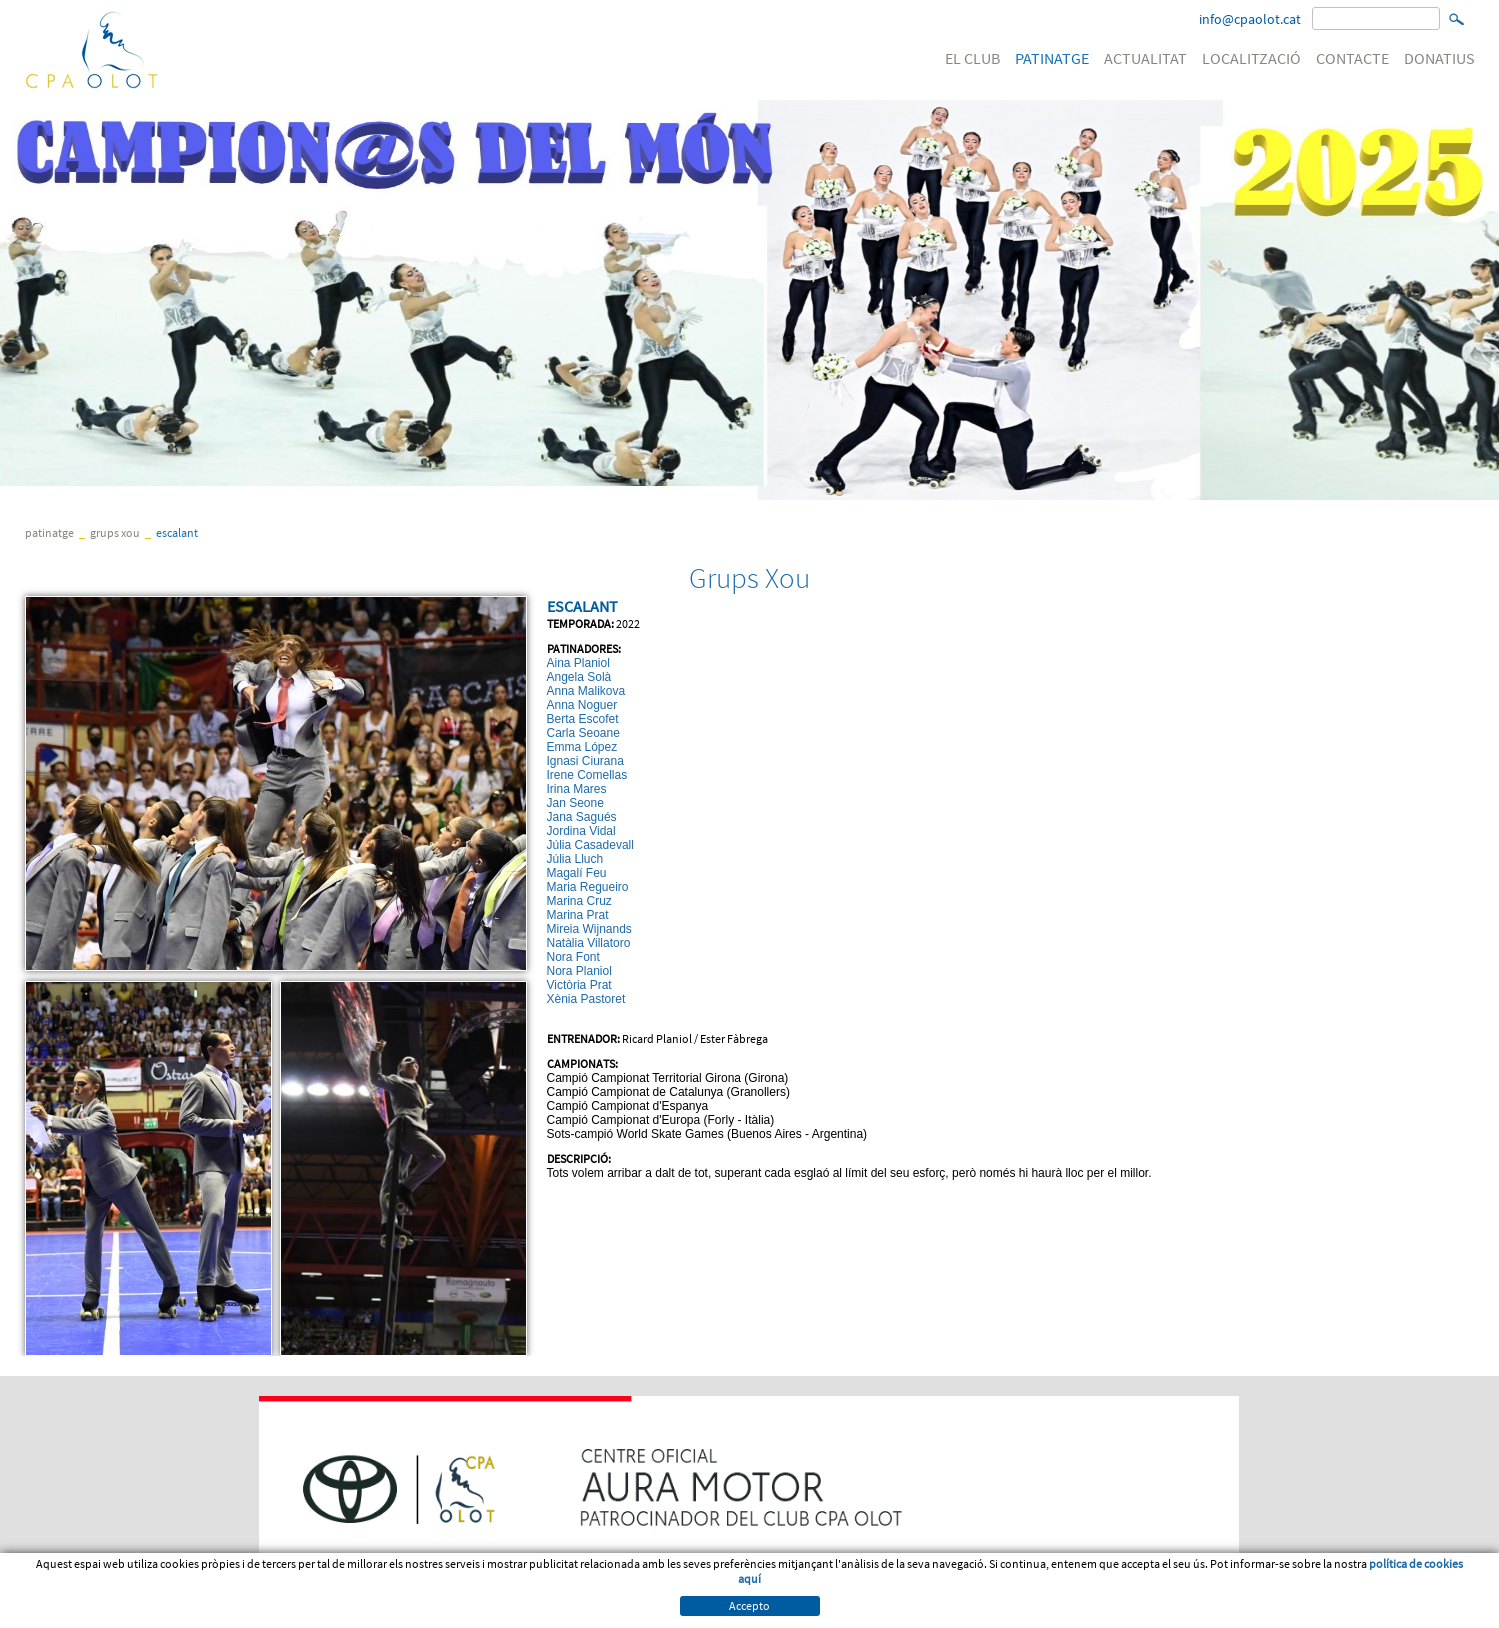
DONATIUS (1439, 58)
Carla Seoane (583, 733)
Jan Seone (575, 803)
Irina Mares (577, 789)
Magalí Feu (577, 873)
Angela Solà (579, 677)
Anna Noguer (582, 705)
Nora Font (573, 957)
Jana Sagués (582, 817)
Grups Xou (115, 532)
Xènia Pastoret (586, 999)
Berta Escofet (583, 719)
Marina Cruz (579, 901)
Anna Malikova (586, 691)
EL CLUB (972, 58)
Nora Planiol (579, 971)
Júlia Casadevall (590, 845)
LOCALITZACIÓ (1251, 58)
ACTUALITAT (1145, 58)
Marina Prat (578, 915)
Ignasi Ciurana (585, 761)
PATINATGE (1052, 58)
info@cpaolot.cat (1250, 19)
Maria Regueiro (588, 887)
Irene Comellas (587, 775)
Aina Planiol (578, 663)
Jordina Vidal (581, 831)
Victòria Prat (579, 985)
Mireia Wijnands (589, 929)
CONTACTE (1352, 58)
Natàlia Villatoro (589, 943)
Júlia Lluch (575, 859)
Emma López (582, 747)
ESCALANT (177, 532)
